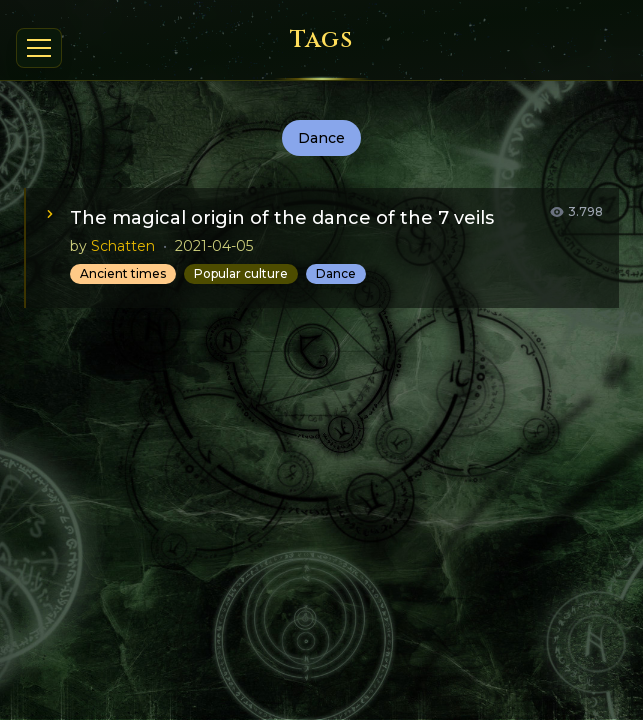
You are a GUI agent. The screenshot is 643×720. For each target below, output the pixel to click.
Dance (336, 273)
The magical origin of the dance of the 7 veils (282, 218)
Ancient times (123, 273)
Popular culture (241, 273)
